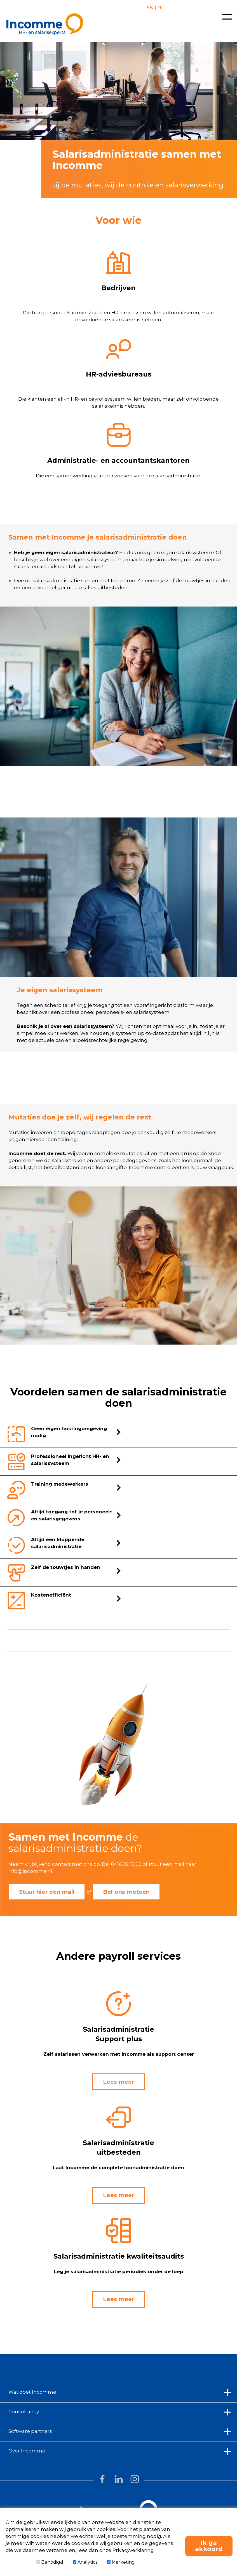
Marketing (121, 2562)
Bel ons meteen (126, 1892)
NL (160, 7)
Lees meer (118, 2081)
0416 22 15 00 (126, 1864)
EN (150, 7)
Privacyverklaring (133, 2550)
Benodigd (49, 2562)
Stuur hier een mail (47, 1892)
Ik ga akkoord (209, 2546)
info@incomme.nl (30, 1871)
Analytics (85, 2562)
